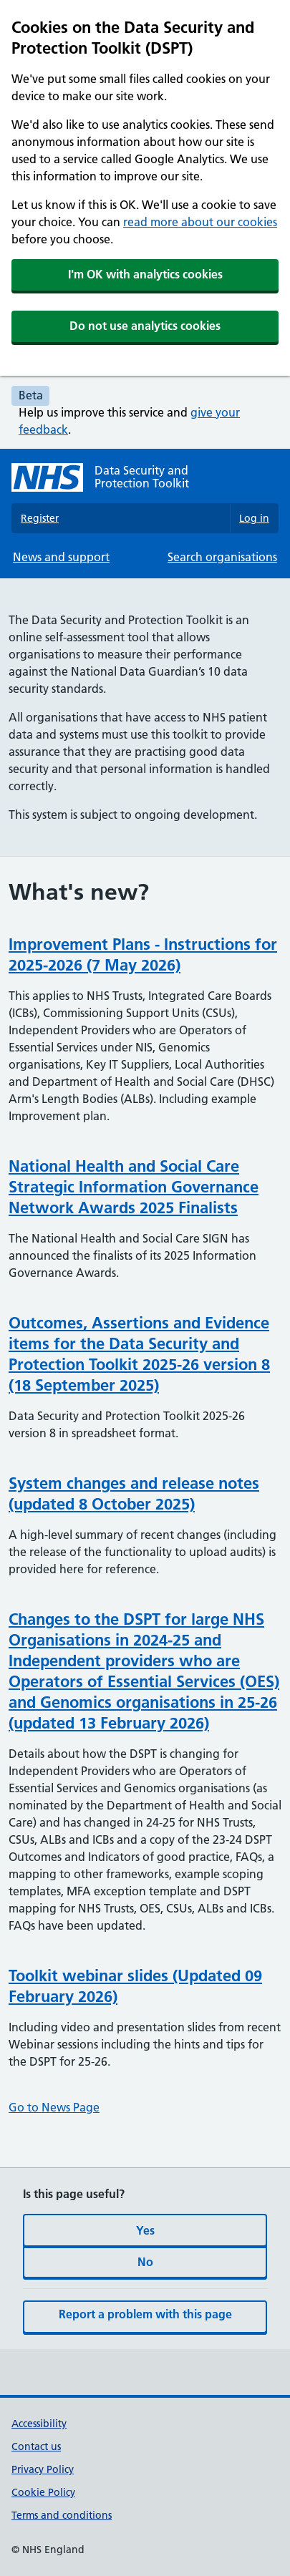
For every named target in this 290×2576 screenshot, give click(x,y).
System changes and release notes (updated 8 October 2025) (134, 1493)
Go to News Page (54, 2107)
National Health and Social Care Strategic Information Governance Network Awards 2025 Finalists (133, 1186)
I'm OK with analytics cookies (145, 274)
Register (40, 518)
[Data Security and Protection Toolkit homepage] (145, 477)
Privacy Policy (42, 2469)
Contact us (36, 2446)
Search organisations (222, 557)
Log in (254, 518)
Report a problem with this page (145, 2314)
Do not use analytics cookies (145, 326)
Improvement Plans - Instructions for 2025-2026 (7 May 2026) (143, 954)
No (145, 2262)
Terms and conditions (61, 2515)
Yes (145, 2230)
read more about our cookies (200, 222)
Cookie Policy (43, 2492)
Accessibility (39, 2423)
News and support (61, 557)
